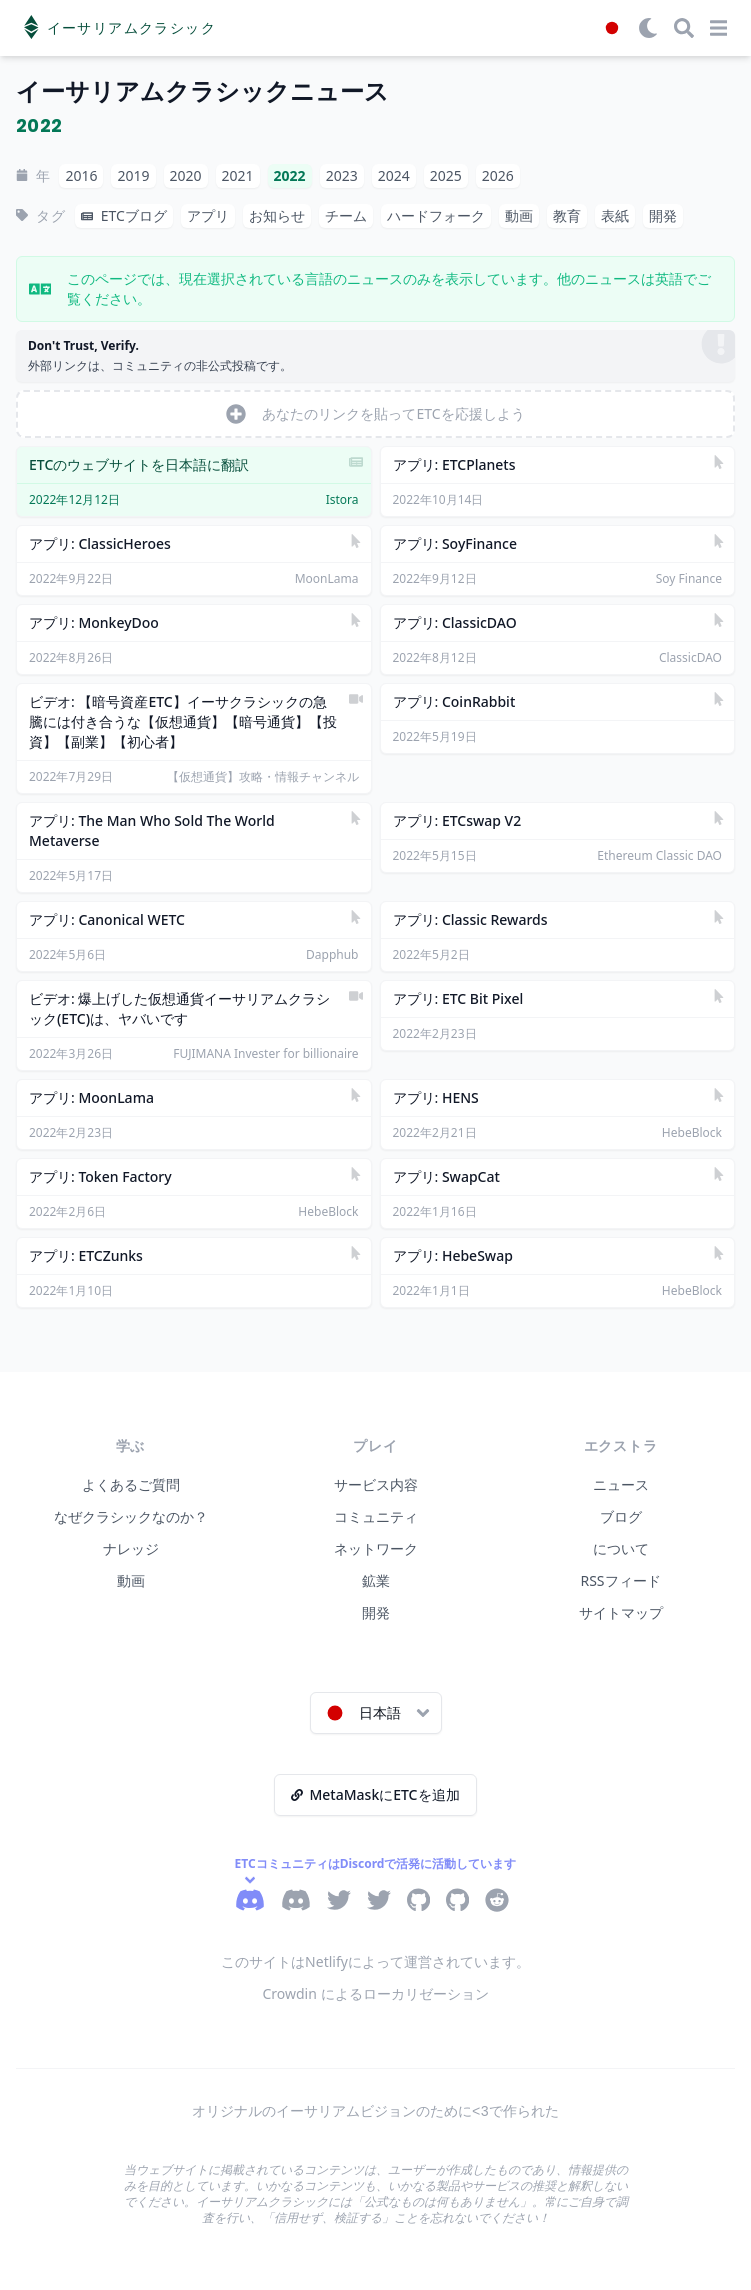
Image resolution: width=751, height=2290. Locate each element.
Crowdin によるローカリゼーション (375, 1993)
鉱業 (376, 1580)
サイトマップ (621, 1612)
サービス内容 (376, 1484)
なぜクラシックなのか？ (131, 1516)
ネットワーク (376, 1548)
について (621, 1548)
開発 (376, 1612)
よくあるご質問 (131, 1484)
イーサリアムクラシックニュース (202, 91)
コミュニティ (376, 1516)
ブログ (621, 1516)
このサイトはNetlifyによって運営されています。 (375, 1961)
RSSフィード (620, 1580)
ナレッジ (131, 1548)
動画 (131, 1580)
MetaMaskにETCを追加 (375, 1794)
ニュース (621, 1484)
